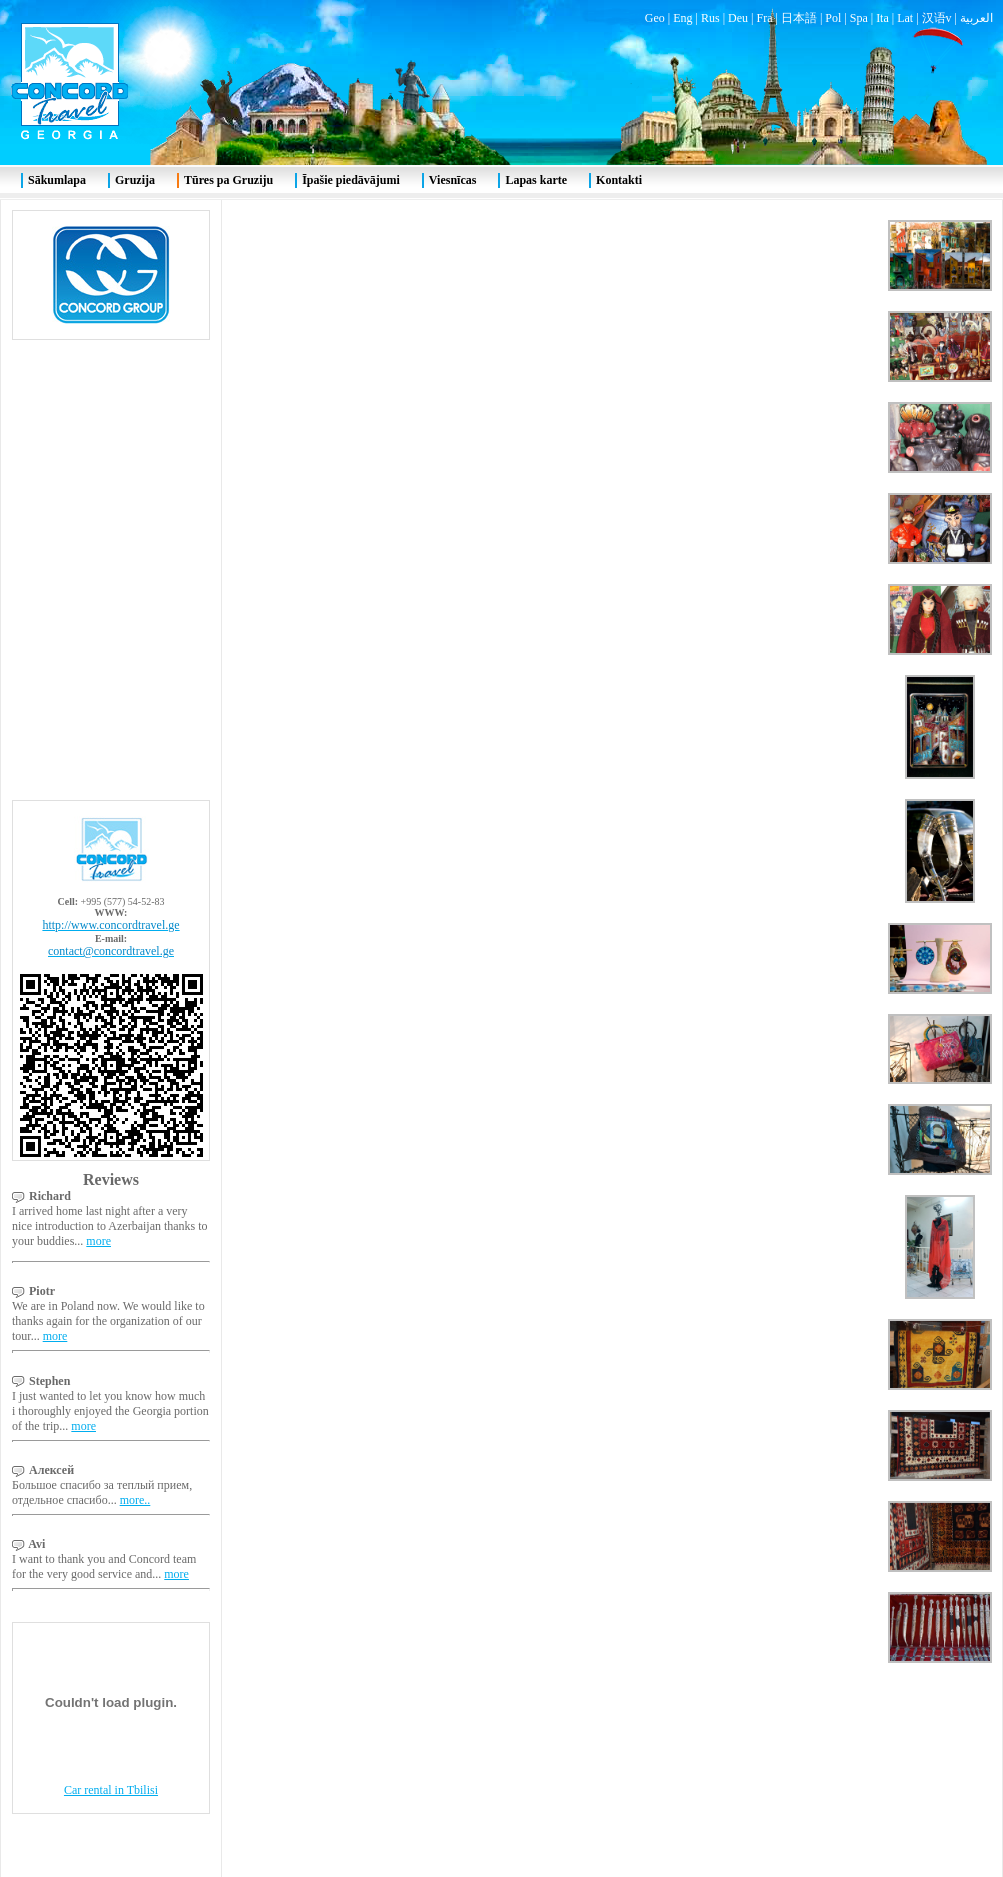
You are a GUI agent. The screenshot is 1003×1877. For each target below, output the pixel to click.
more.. (135, 1500)
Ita (882, 18)
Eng (682, 18)
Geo (655, 18)
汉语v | (941, 18)
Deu (738, 18)
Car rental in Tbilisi (111, 1790)
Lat (905, 18)
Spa (859, 18)
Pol (833, 18)
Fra (764, 18)
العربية (976, 18)
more (98, 1241)
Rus (710, 18)
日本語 (799, 18)
